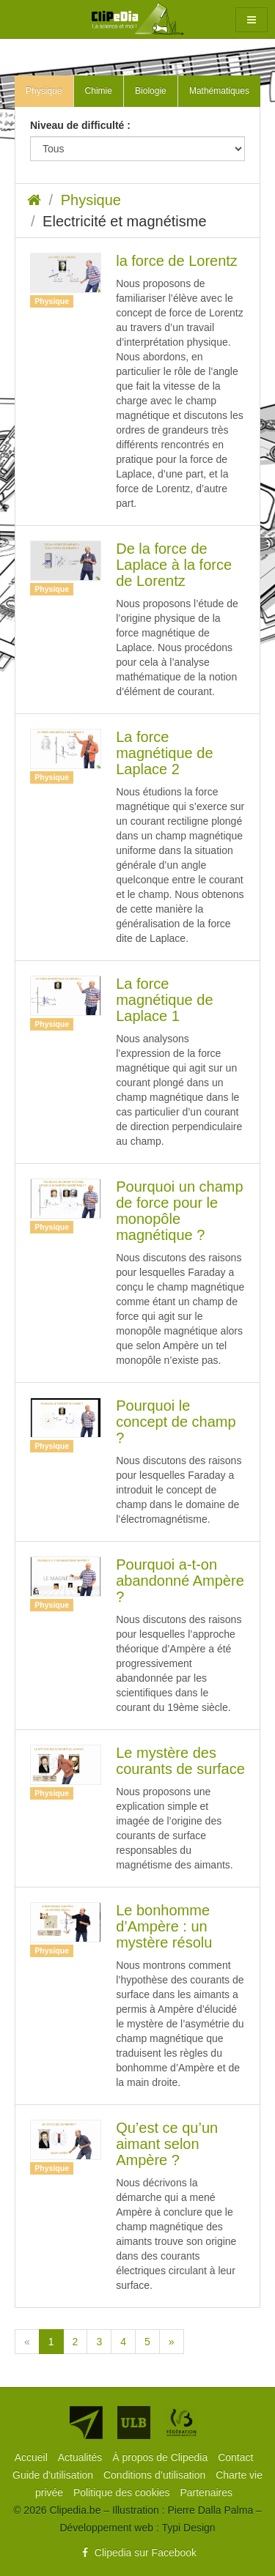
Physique (91, 200)
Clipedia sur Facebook (137, 2552)
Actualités (82, 2457)
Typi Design (188, 2528)
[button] (251, 19)
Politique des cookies (122, 2492)
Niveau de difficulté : (80, 125)
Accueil (33, 2457)
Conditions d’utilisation (155, 2475)
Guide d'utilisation (54, 2475)
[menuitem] (33, 2457)
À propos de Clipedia (161, 2457)
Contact (235, 2457)
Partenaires (206, 2492)
